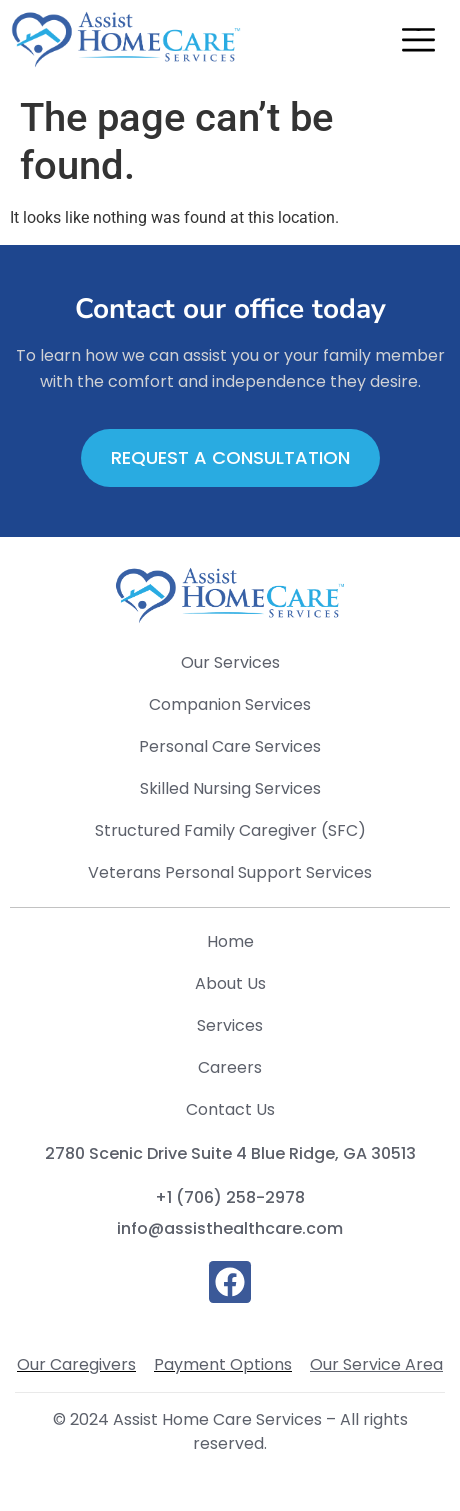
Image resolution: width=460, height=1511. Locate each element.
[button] (418, 43)
